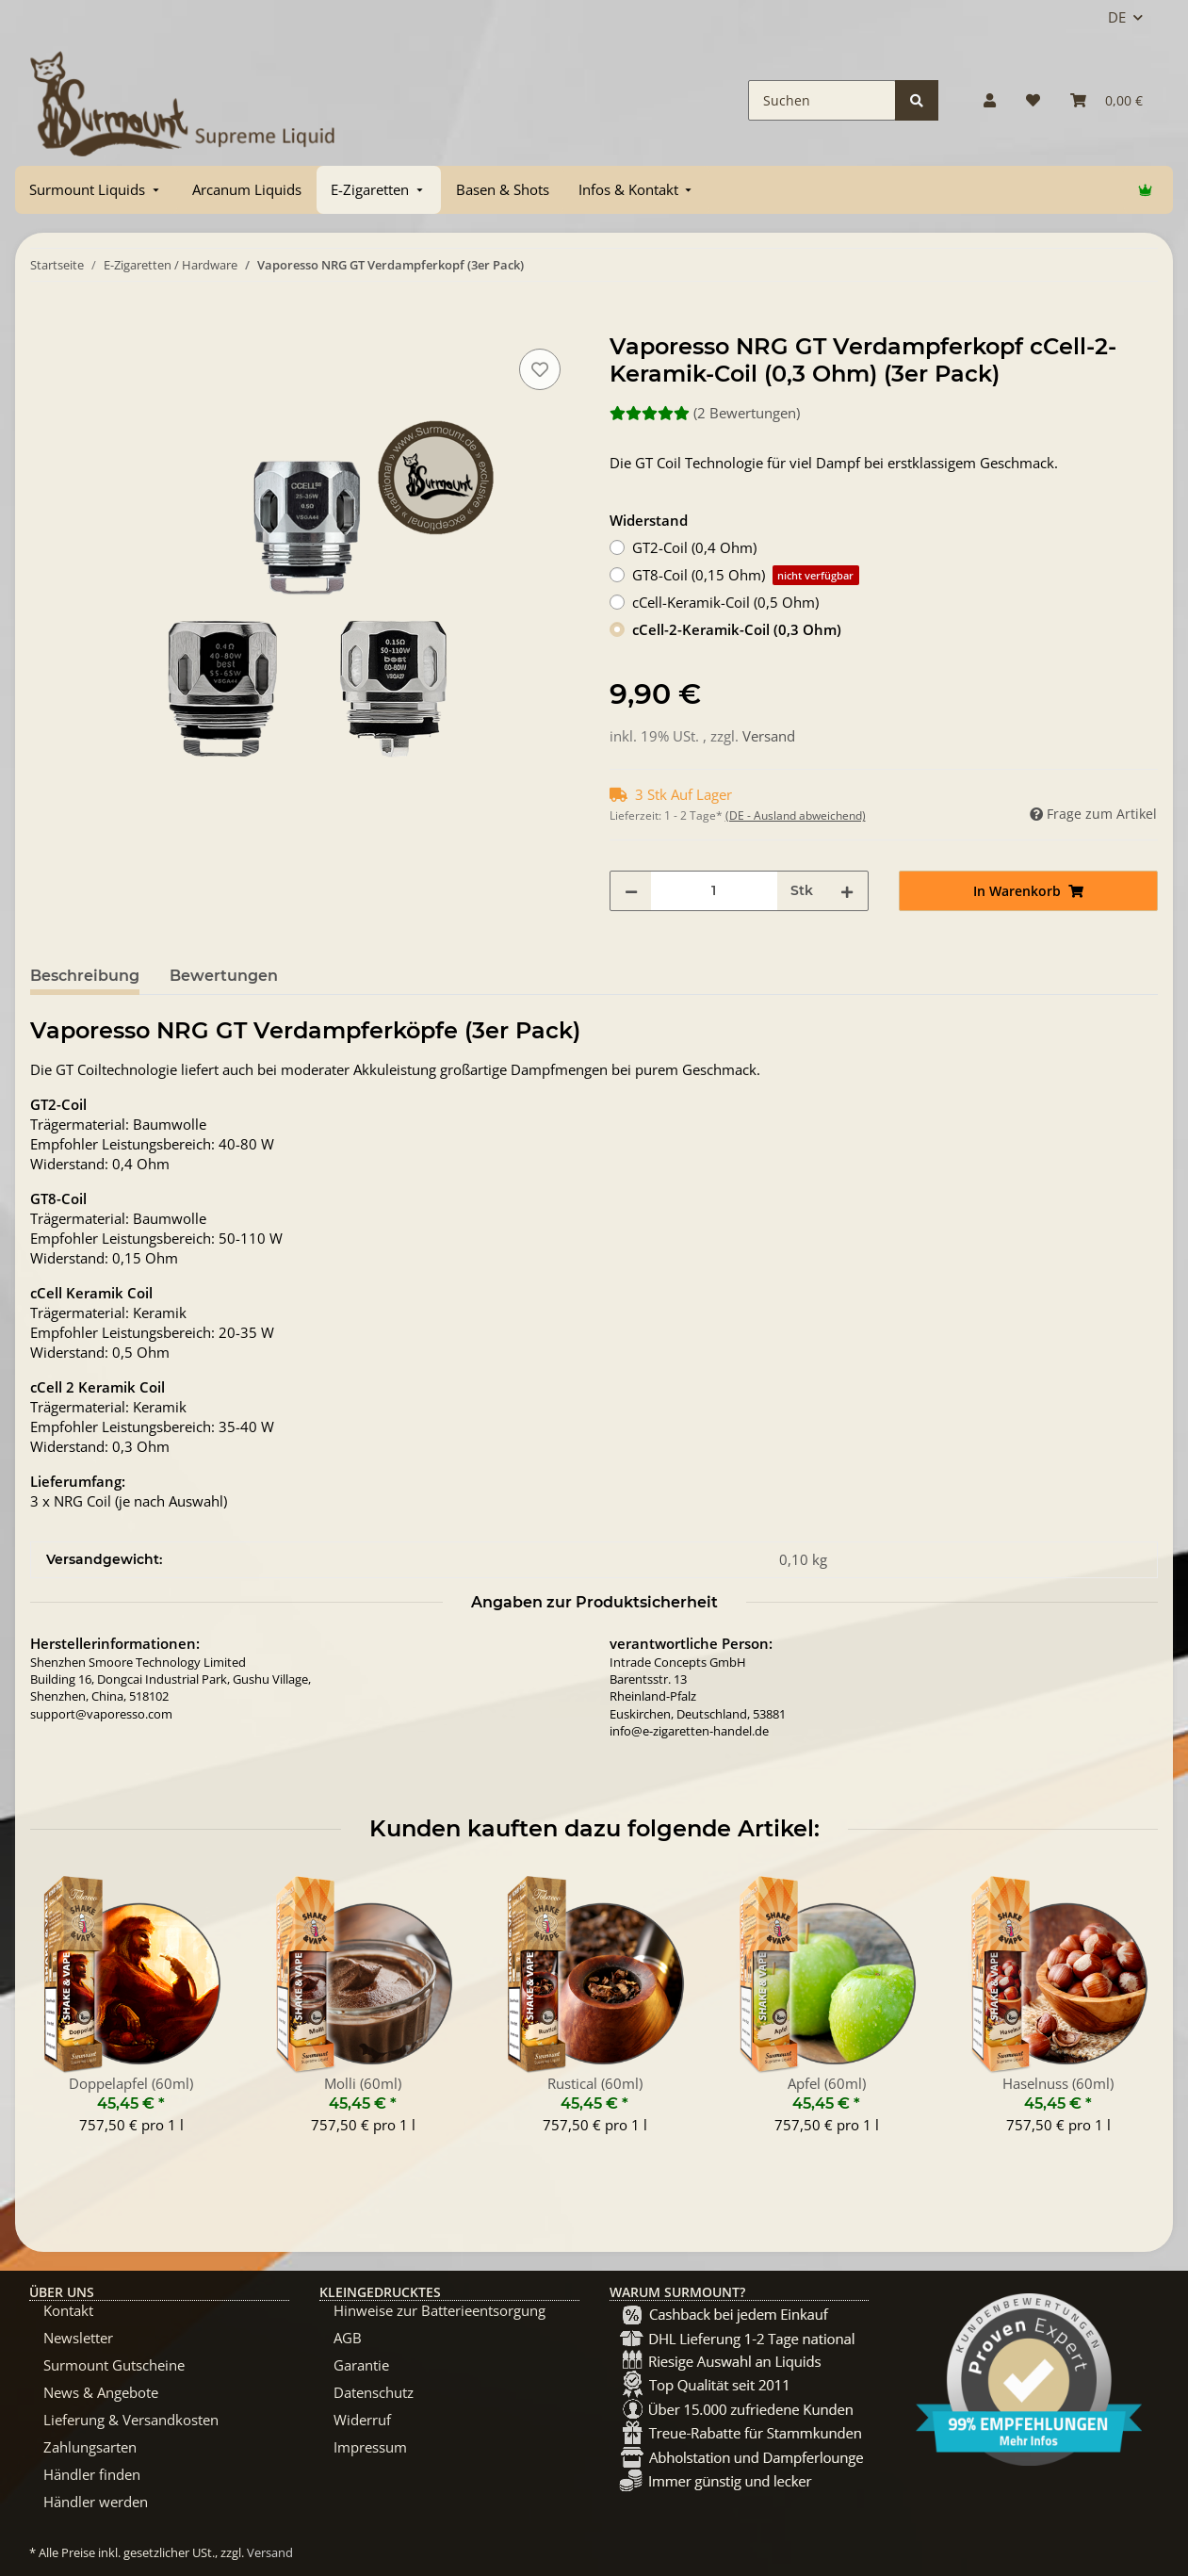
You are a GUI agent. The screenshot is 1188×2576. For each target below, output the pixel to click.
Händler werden (95, 2501)
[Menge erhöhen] (847, 891)
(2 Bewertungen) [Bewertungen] (705, 412)
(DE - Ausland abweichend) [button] (795, 815)
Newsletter (78, 2337)
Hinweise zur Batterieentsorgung (439, 2310)
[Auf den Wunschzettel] (540, 369)
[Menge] (714, 891)
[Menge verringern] (631, 891)
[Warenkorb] (1106, 100)
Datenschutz (374, 2392)
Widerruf (362, 2419)
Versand (768, 735)
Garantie (361, 2365)
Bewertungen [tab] (224, 976)
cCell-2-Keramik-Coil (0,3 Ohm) (736, 629)
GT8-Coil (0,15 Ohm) (745, 575)
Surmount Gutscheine (114, 2365)
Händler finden (91, 2474)
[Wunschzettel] (1033, 100)
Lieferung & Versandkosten (131, 2419)
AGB (348, 2337)
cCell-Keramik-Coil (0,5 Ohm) (725, 602)
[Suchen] (822, 100)
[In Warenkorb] (45, 323)
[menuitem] (96, 190)
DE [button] (1117, 17)
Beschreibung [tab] (84, 976)
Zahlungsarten (90, 2446)
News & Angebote (100, 2392)
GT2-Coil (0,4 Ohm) (694, 547)
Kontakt (68, 2310)
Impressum (370, 2446)
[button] (989, 100)
